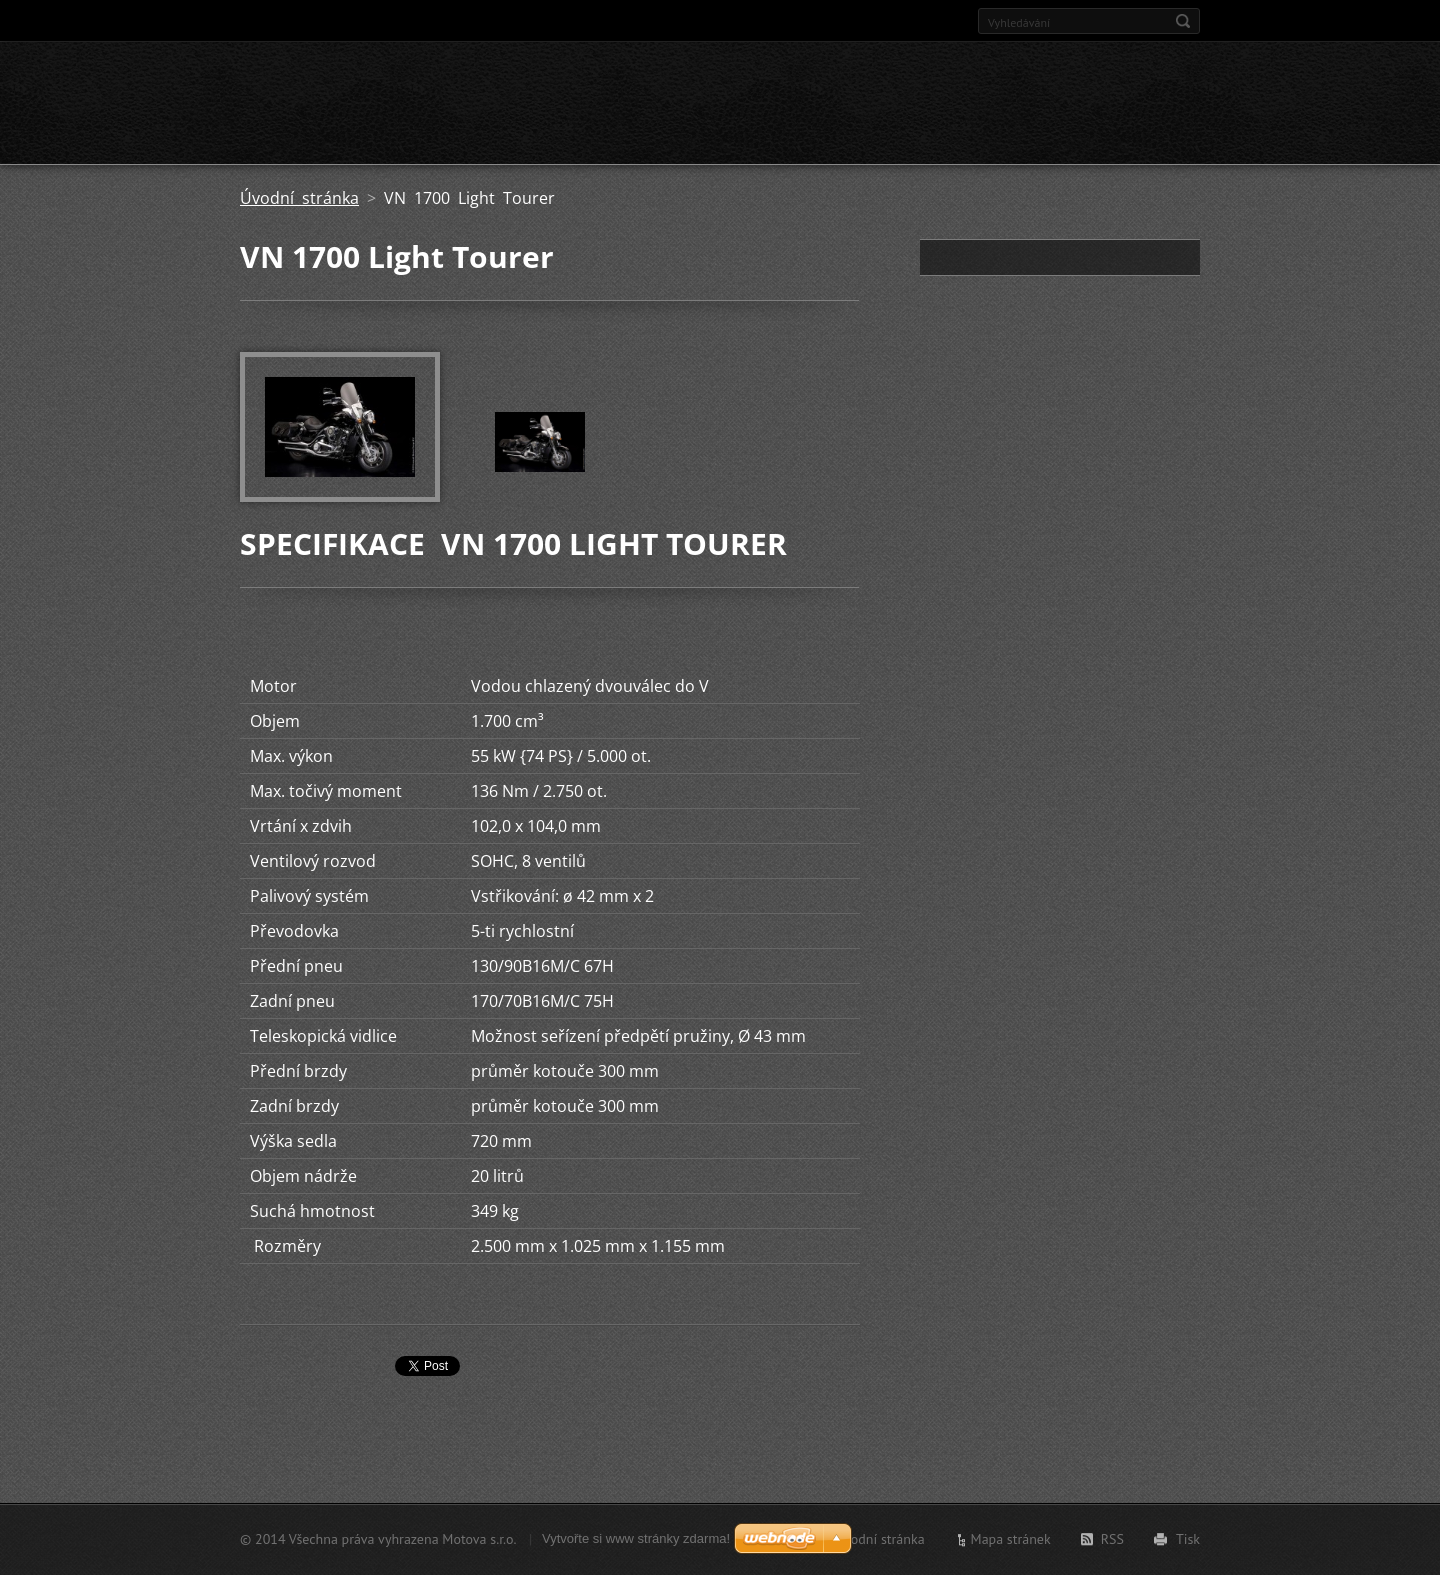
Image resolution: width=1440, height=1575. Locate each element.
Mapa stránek (1011, 1539)
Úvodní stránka (299, 198)
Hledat (1183, 21)
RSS (1112, 1539)
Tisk (1188, 1539)
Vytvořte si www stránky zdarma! (636, 1538)
